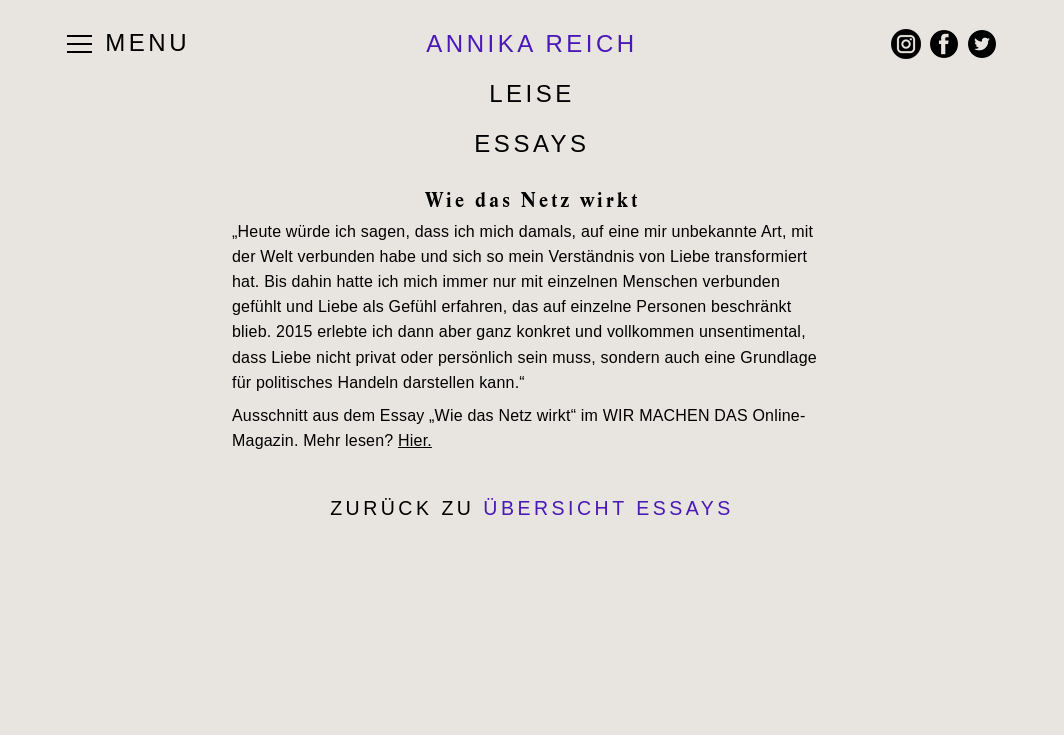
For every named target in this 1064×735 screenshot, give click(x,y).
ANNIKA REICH (531, 43)
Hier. (415, 440)
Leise (532, 93)
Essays (531, 143)
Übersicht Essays (608, 508)
